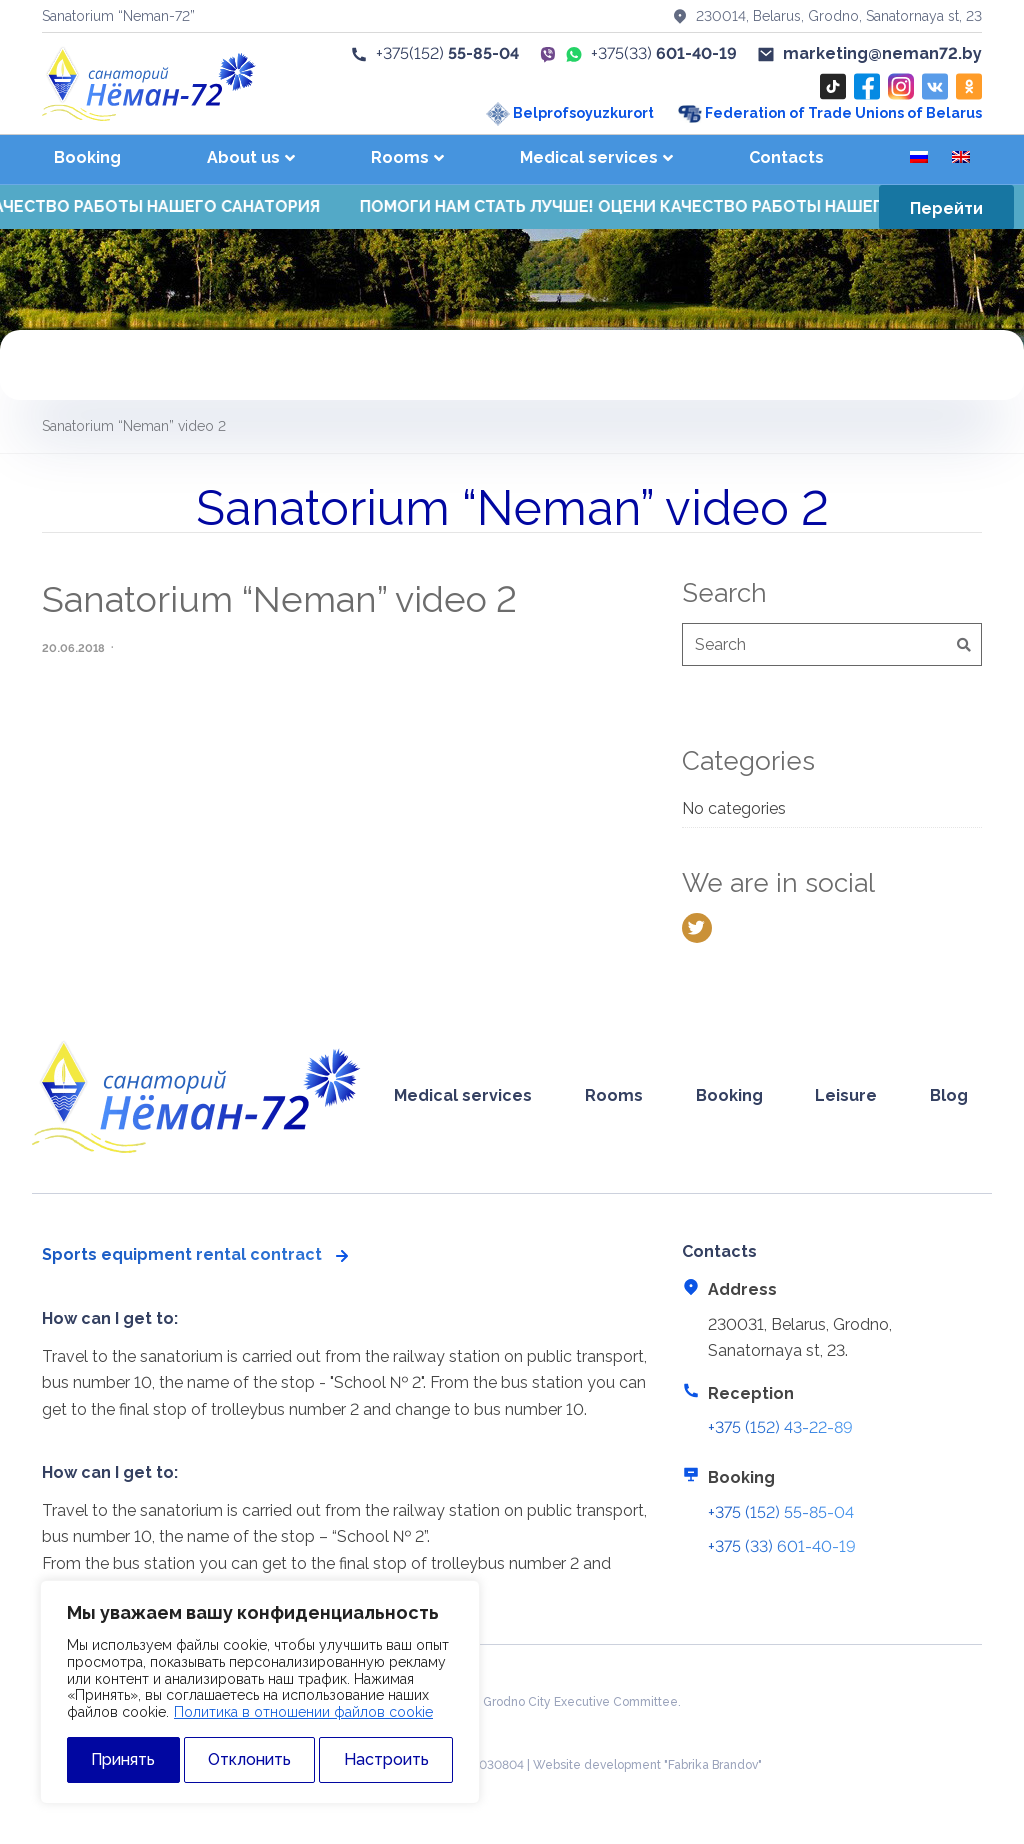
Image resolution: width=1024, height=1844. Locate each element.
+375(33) (664, 53)
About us (243, 157)
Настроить (386, 1759)
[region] (260, 1692)
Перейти (946, 208)
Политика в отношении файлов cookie (303, 1712)
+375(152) (434, 54)
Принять (123, 1759)
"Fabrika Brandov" (713, 1765)
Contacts (786, 157)
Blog (949, 1095)
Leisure (846, 1095)
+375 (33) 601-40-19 (782, 1546)
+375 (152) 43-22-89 (780, 1427)
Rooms (400, 157)
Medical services (589, 157)
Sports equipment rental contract (182, 1254)
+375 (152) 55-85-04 (781, 1512)
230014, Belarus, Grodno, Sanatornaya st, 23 (827, 16)
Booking (87, 157)
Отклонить (249, 1759)
